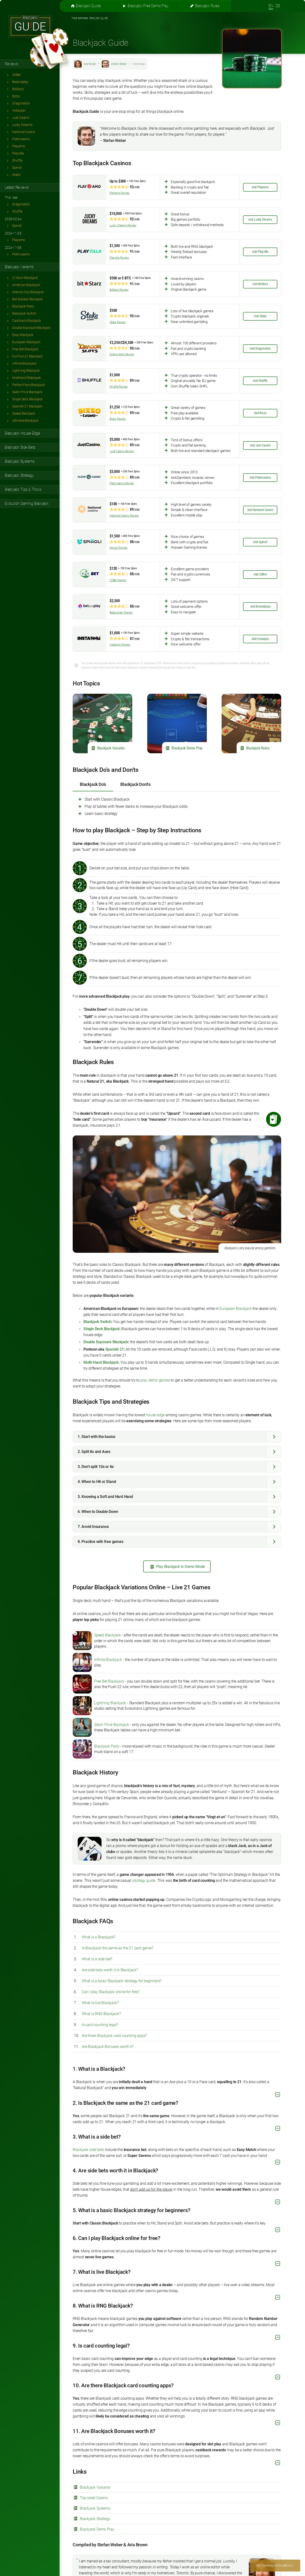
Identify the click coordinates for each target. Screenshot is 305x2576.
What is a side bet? (97, 1959)
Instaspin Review (120, 644)
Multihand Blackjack (26, 378)
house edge (155, 1415)
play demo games (155, 1380)
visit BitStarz (260, 284)
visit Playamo (260, 187)
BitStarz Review (119, 290)
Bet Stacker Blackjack (27, 299)
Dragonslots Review (122, 354)
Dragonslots (21, 103)
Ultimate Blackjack (25, 420)
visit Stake (260, 316)
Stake (16, 175)
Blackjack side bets (88, 2149)
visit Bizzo (260, 413)
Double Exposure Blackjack (31, 328)
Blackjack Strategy (19, 475)
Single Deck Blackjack (27, 399)
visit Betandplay (260, 606)
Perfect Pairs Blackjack (28, 385)
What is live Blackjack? (100, 2003)
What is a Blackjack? (98, 1937)
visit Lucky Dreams (260, 220)
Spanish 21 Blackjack (27, 406)
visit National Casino (260, 510)
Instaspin (18, 110)
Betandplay (20, 82)
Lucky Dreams (22, 125)
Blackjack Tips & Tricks (23, 489)
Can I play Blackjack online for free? (110, 1992)
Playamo (18, 146)
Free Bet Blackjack (25, 349)
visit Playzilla (260, 252)
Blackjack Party (23, 306)
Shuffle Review (119, 386)
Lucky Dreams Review (123, 225)
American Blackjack (26, 285)
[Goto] (177, 1566)
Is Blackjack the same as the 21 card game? (117, 1948)
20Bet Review (118, 580)
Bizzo (16, 96)
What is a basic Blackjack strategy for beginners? (121, 1981)
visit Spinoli (260, 542)
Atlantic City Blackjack (28, 292)
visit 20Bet (260, 574)
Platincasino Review (122, 483)
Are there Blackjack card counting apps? (114, 2035)
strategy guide (143, 1880)
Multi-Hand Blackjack (100, 1362)
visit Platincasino (260, 478)
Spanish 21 (114, 1349)
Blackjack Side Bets (20, 447)
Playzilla (18, 153)
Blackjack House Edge (22, 433)
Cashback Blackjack (26, 320)
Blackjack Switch (24, 313)
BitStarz (18, 89)
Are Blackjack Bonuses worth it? (108, 2046)
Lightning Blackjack (26, 370)
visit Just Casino (260, 445)
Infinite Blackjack (24, 363)
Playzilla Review (119, 257)
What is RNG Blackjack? (101, 2013)
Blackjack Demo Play (97, 2529)
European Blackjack (26, 342)
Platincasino (21, 139)
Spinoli (17, 167)
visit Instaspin (260, 639)
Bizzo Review (118, 419)
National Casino (23, 132)
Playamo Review (120, 193)
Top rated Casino (94, 2498)
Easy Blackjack (22, 335)
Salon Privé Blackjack (27, 392)
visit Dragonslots (260, 349)
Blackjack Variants (19, 267)
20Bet (16, 75)
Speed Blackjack (23, 413)
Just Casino (20, 117)
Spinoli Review (118, 548)
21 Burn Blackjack (25, 278)
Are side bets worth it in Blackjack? (110, 1970)
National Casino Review (124, 515)
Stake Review (118, 322)
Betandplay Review (121, 612)
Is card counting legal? (100, 2024)
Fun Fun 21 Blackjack (27, 356)
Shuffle (17, 160)
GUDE (30, 26)
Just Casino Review (122, 451)
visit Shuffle (260, 381)
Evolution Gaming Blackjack (27, 503)
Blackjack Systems (20, 461)
